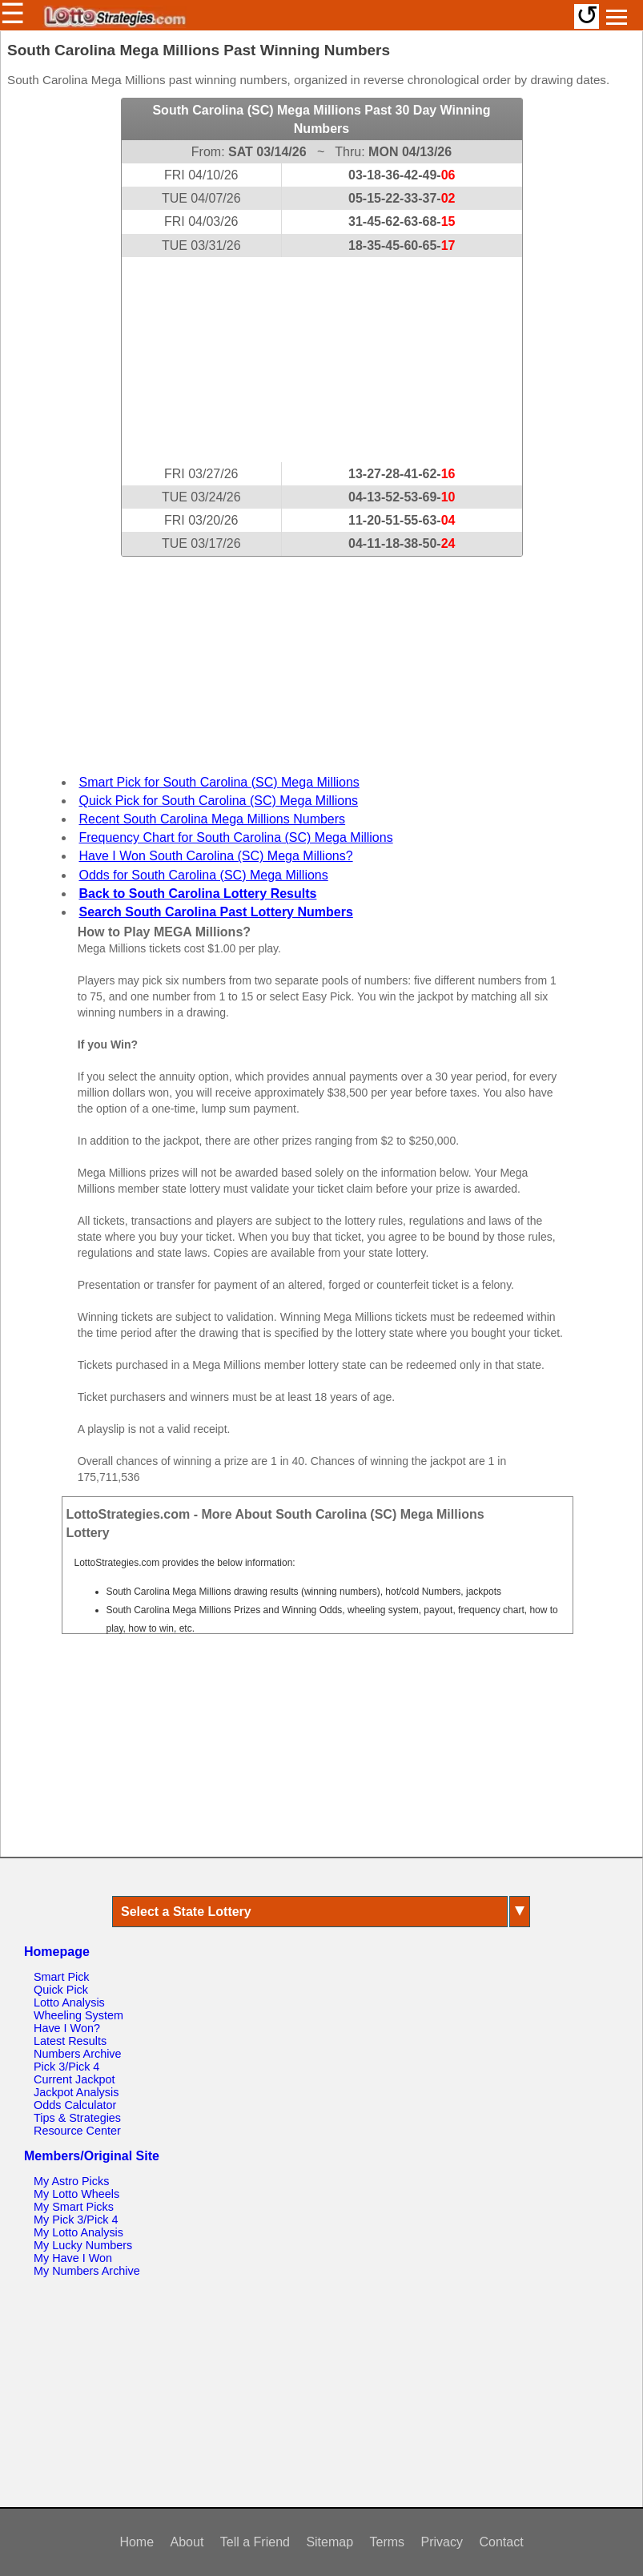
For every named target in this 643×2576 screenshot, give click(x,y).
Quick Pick (61, 1989)
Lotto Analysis (69, 2002)
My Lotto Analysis (78, 2232)
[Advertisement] (322, 360)
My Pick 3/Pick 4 (76, 2219)
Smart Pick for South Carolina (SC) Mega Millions (219, 782)
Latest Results (70, 2041)
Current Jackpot (74, 2079)
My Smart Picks (74, 2206)
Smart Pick (62, 1976)
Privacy (442, 2542)
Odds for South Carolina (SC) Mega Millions (203, 875)
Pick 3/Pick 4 (66, 2066)
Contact (501, 2542)
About (187, 2542)
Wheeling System (78, 2015)
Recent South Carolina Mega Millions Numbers (212, 819)
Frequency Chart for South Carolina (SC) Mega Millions (236, 837)
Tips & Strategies (77, 2117)
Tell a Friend (255, 2542)
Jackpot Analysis (76, 2092)
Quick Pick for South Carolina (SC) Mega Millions (219, 800)
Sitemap (329, 2542)
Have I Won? (67, 2028)
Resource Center (77, 2130)
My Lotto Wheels (76, 2194)
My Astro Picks (71, 2181)
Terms (387, 2542)
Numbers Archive (78, 2053)
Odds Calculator (75, 2105)
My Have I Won (73, 2258)
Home (136, 2542)
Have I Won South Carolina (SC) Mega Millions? (216, 856)
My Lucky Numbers (83, 2245)
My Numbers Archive (87, 2270)
